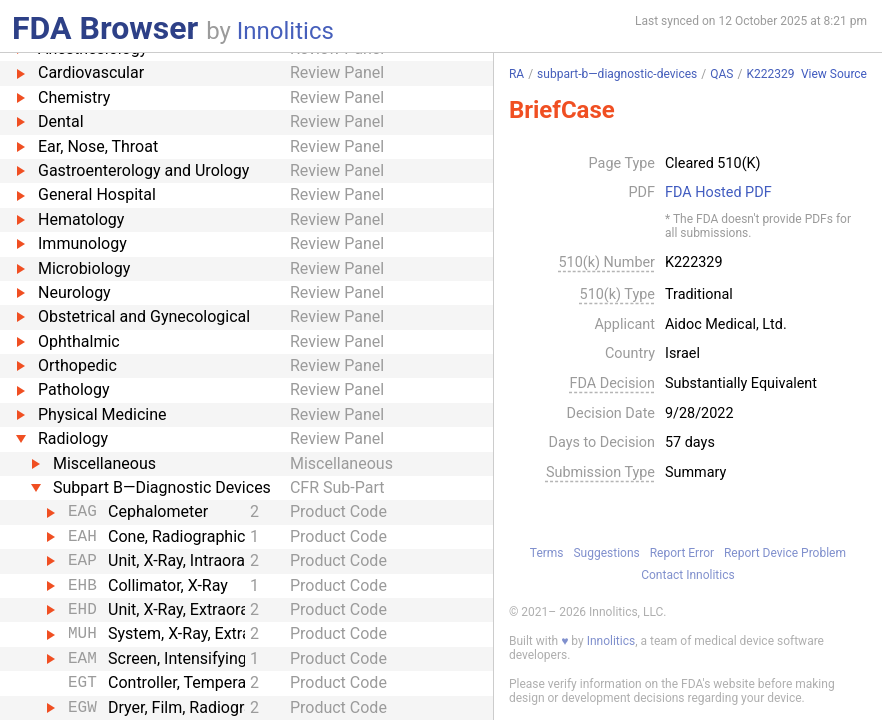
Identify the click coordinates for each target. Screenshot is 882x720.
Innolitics (285, 31)
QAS (721, 74)
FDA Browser (105, 28)
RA (516, 74)
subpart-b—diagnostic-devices (617, 74)
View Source (834, 74)
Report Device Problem (785, 553)
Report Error (682, 553)
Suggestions (606, 553)
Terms (547, 553)
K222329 (770, 74)
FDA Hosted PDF (718, 193)
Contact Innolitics (687, 575)
